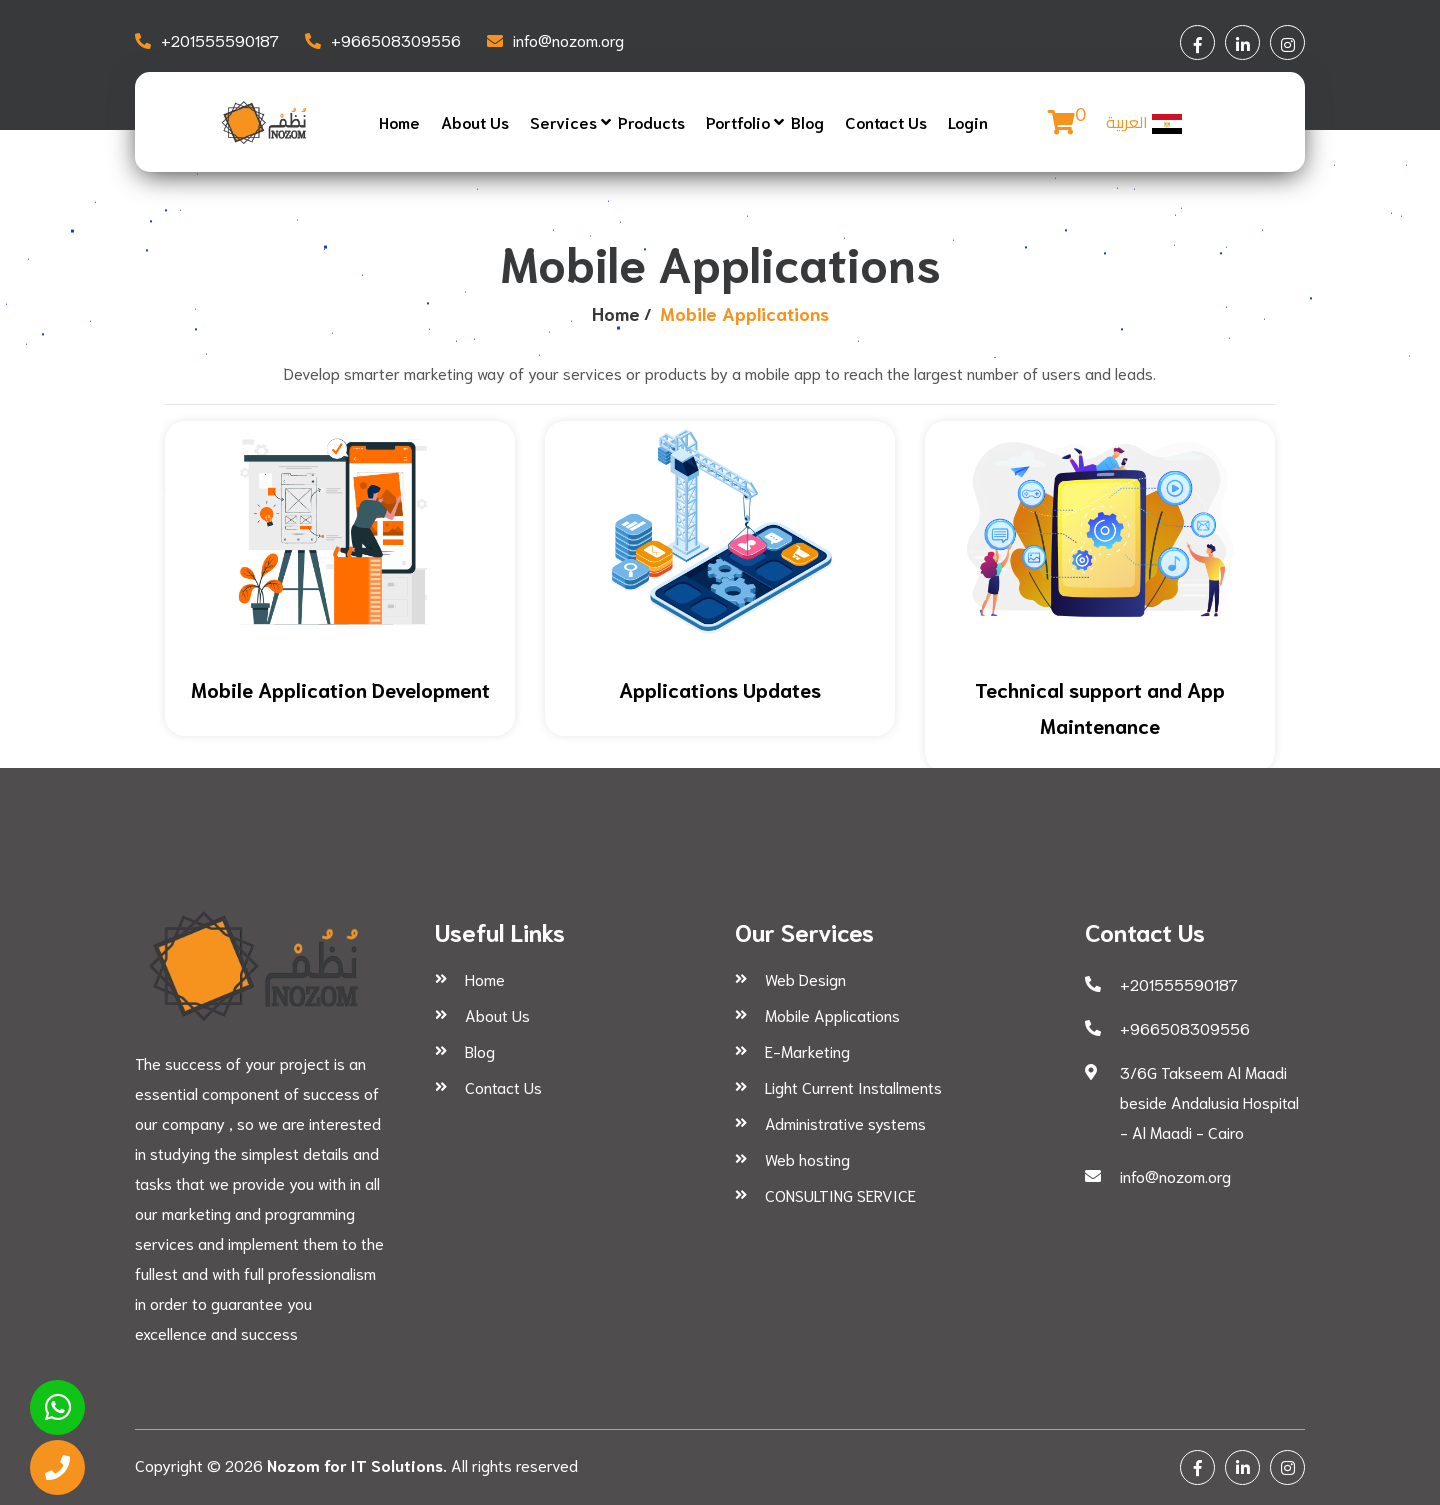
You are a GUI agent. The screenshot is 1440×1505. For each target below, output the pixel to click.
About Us (475, 121)
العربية (1144, 122)
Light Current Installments (853, 1087)
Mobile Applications (832, 1015)
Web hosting (807, 1159)
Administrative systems (845, 1123)
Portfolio (738, 121)
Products (651, 121)
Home (399, 121)
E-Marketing (807, 1051)
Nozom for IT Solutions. (357, 1464)
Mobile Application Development (340, 689)
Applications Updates (720, 689)
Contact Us (886, 121)
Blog (807, 121)
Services (563, 121)
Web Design (805, 979)
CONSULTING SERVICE (840, 1195)
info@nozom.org (568, 39)
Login (968, 121)
